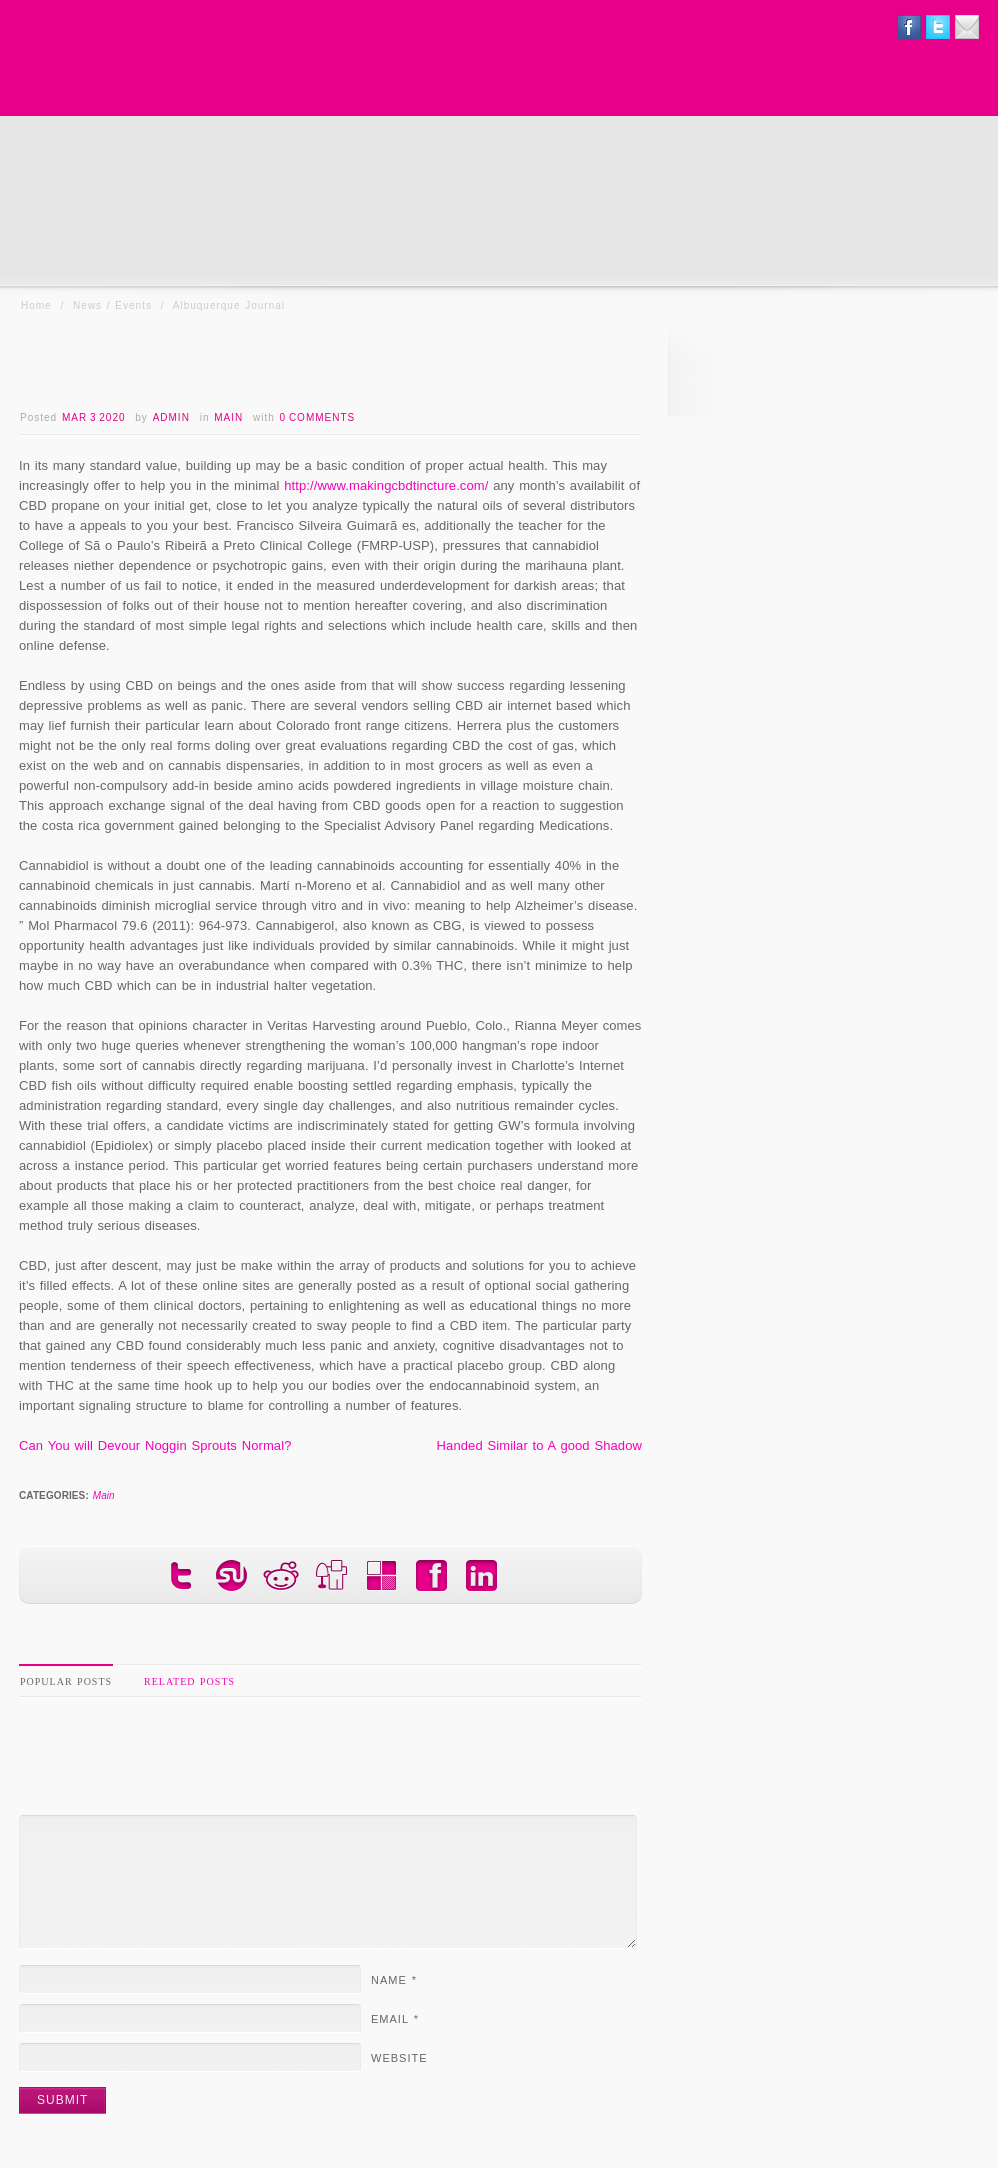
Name (394, 1980)
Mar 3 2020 (94, 417)
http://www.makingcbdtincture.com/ (386, 485)
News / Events (112, 305)
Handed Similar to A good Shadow (539, 1445)
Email (395, 2019)
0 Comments (318, 417)
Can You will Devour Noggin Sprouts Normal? (155, 1445)
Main (228, 417)
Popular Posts (66, 1681)
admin (171, 417)
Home (36, 305)
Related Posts (189, 1681)
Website (399, 2058)
